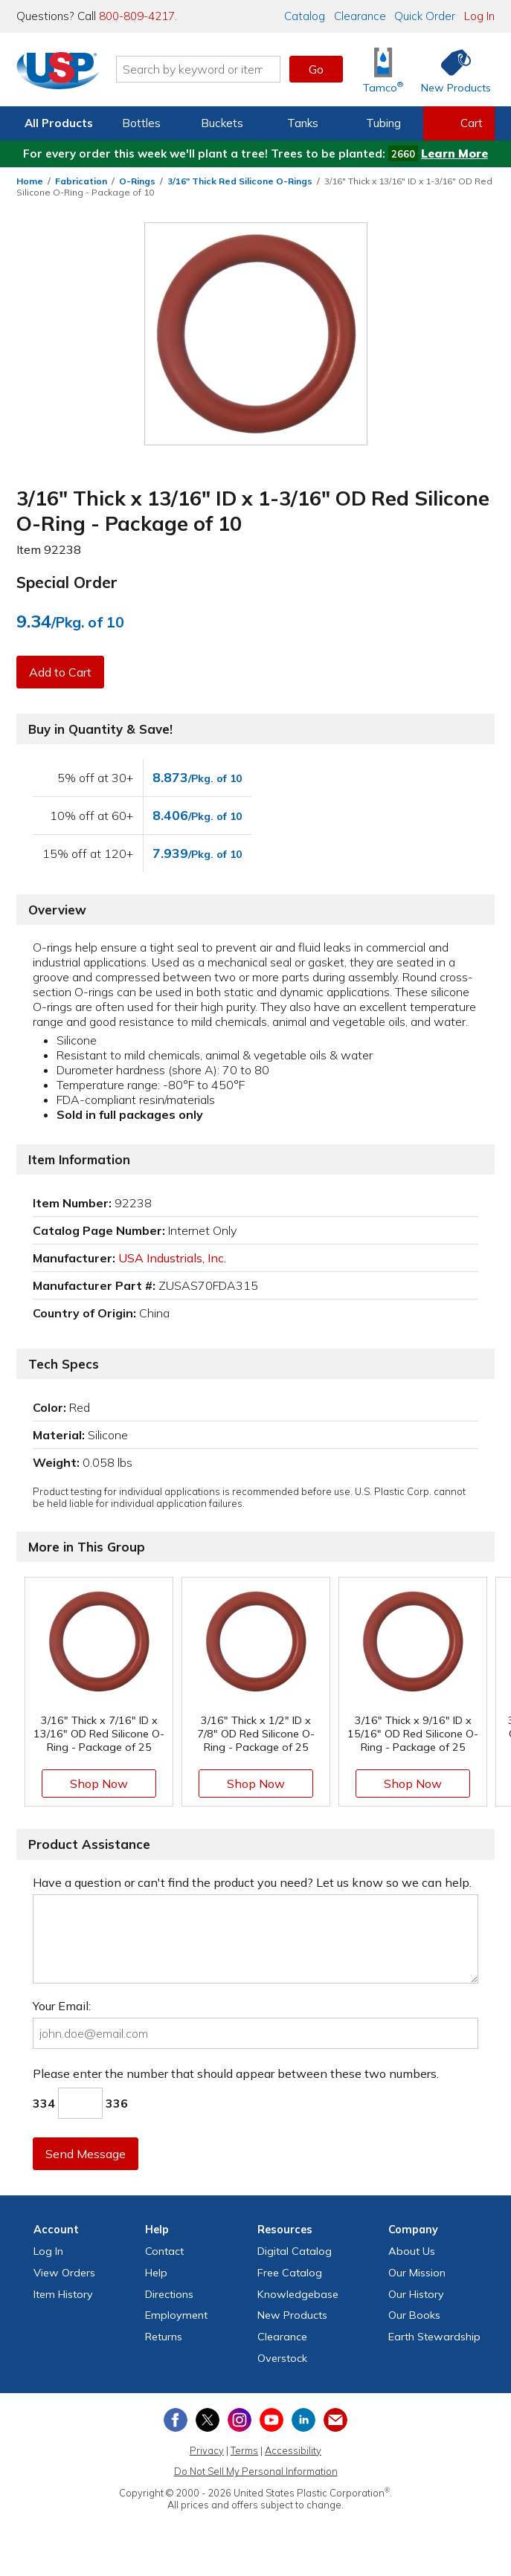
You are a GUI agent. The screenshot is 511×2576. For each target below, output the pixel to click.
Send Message (85, 2153)
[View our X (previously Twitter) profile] (207, 2420)
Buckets (222, 123)
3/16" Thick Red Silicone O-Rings (239, 181)
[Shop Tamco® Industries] (383, 69)
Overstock (282, 2358)
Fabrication (81, 181)
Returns (163, 2336)
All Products (59, 123)
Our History (416, 2294)
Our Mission (417, 2272)
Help (156, 2272)
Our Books (414, 2315)
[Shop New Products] (451, 69)
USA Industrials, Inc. (172, 1257)
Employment (176, 2315)
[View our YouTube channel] (271, 2420)
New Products (292, 2315)
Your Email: (62, 2005)
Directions (169, 2294)
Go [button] (316, 69)
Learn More (454, 153)
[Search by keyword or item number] (198, 69)
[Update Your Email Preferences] (335, 2420)
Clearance (360, 16)
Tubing (383, 123)
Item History (63, 2294)
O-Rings (137, 181)
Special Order (67, 582)
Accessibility (293, 2450)
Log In (479, 16)
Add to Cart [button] (60, 672)
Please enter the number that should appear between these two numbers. (236, 2073)
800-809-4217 (137, 16)
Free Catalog (289, 2272)
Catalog (304, 16)
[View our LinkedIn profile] (303, 2420)
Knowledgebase (297, 2294)
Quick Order (424, 16)
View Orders (64, 2272)
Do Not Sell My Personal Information (256, 2471)
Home (29, 181)
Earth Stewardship (434, 2336)
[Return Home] (58, 72)
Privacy (207, 2450)
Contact (164, 2251)
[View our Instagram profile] (239, 2420)
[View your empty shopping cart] (459, 123)
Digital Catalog (294, 2251)
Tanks (302, 123)
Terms (244, 2450)
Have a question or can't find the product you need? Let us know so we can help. (252, 1882)
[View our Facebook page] (175, 2420)
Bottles (141, 123)
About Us (411, 2251)
